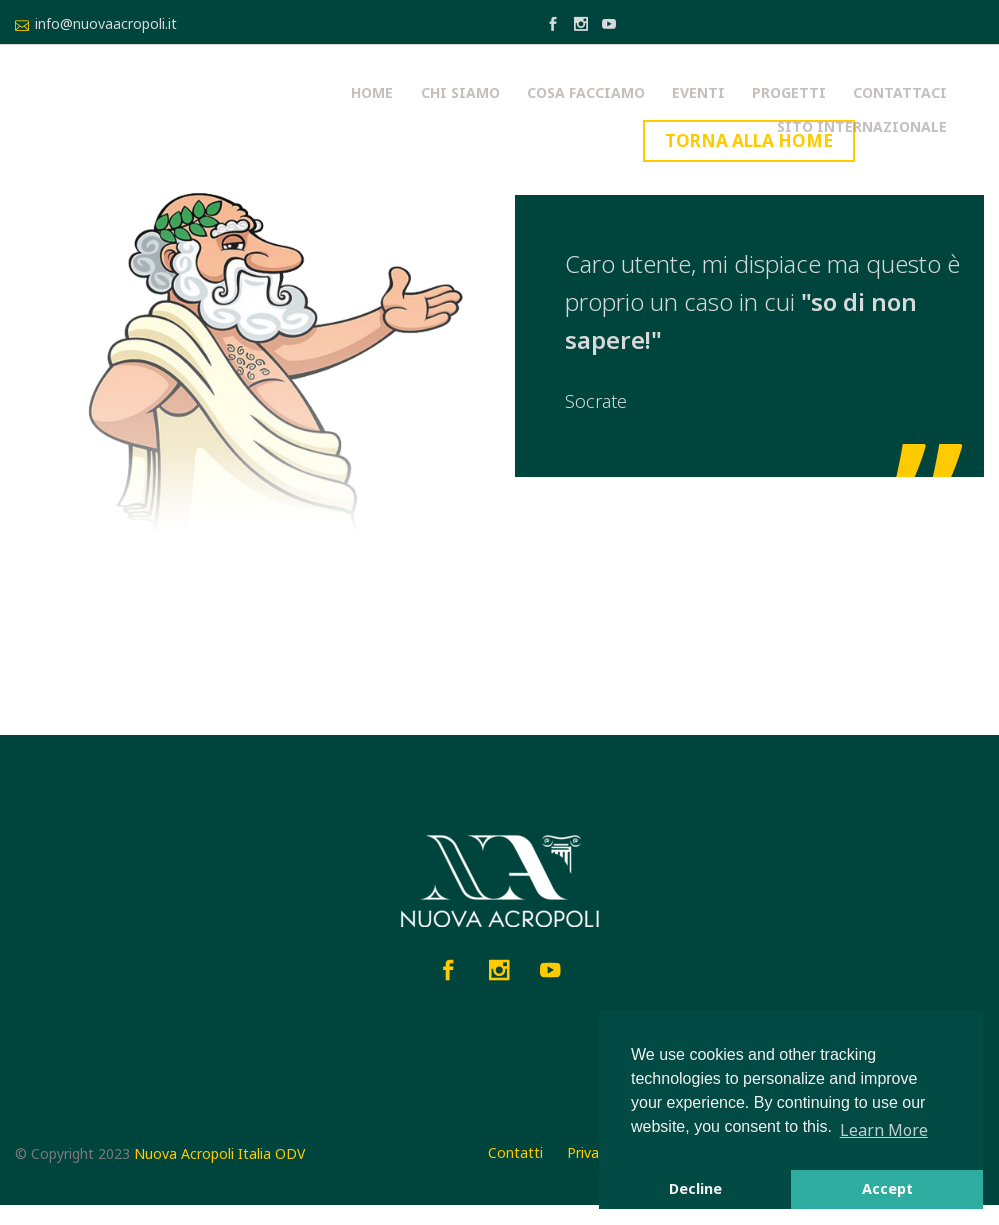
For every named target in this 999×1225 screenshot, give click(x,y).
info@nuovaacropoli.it (106, 23)
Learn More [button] (884, 1130)
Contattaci (717, 110)
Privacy (590, 1170)
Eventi (533, 110)
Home (235, 110)
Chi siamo (313, 110)
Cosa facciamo (430, 110)
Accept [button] (887, 1188)
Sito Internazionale (867, 110)
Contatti (515, 1170)
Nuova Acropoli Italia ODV (219, 1172)
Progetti (615, 110)
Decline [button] (695, 1188)
